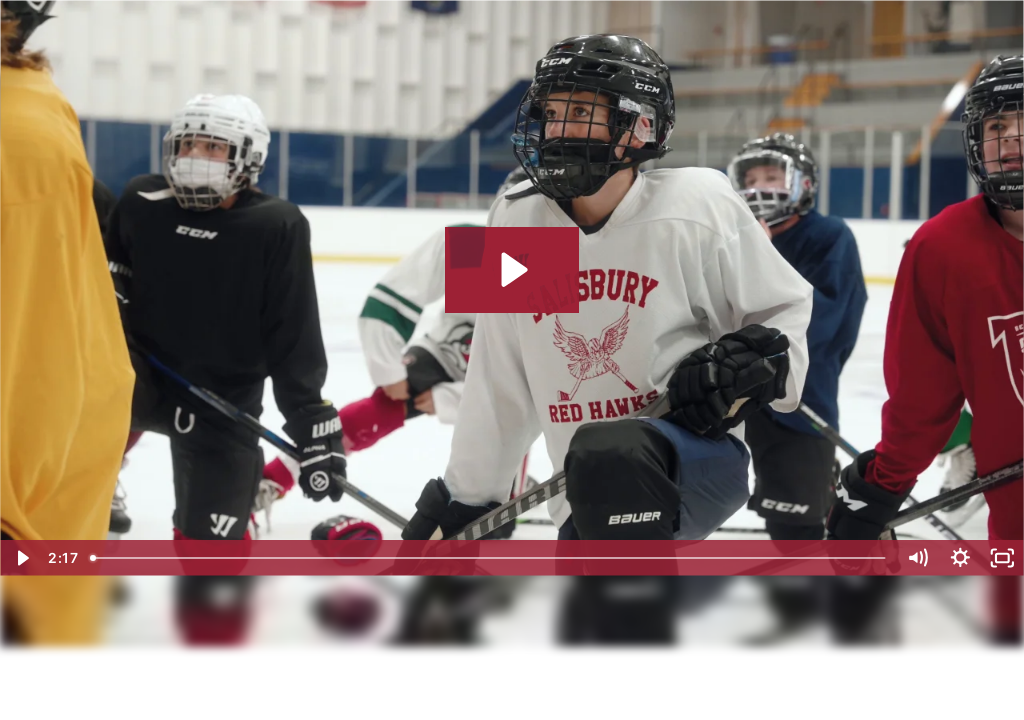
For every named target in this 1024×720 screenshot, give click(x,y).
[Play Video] (21, 558)
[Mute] (917, 558)
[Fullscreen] (1002, 558)
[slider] (489, 558)
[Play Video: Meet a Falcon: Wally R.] (511, 269)
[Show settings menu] (960, 558)
